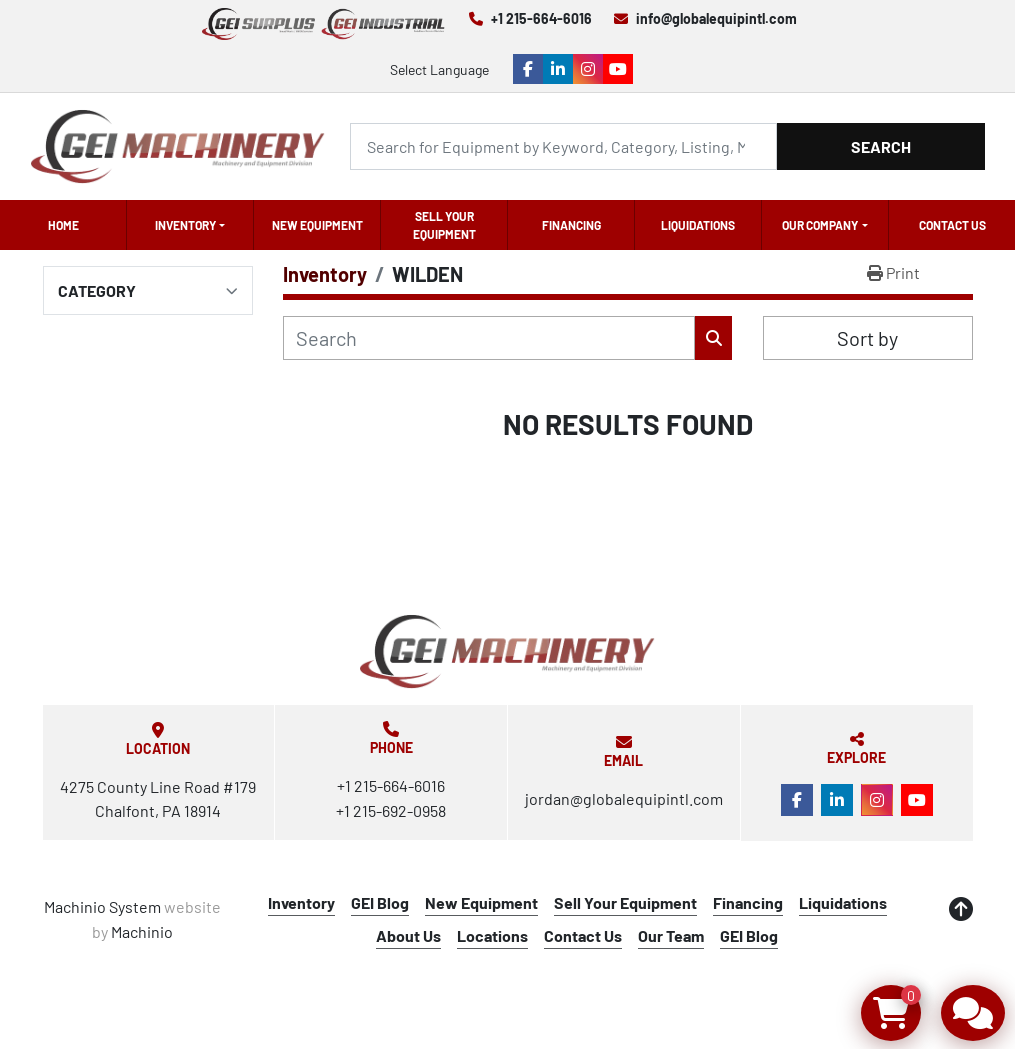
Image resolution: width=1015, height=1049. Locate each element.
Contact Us (952, 225)
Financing (571, 225)
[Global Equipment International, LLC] (507, 651)
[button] (190, 225)
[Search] (563, 146)
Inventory (185, 225)
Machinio (142, 931)
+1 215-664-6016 (541, 18)
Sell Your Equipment (444, 225)
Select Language (439, 69)
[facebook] (528, 69)
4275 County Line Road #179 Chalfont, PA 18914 (158, 798)
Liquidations (698, 225)
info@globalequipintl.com (716, 18)
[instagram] (588, 69)
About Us (408, 935)
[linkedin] (558, 69)
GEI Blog (380, 902)
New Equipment (317, 225)
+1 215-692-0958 (391, 810)
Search (881, 146)
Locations (492, 935)
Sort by (867, 338)
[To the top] (961, 909)
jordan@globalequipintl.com (624, 798)
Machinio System (102, 906)
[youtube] (618, 69)
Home (63, 225)
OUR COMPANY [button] (820, 225)
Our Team (671, 935)
